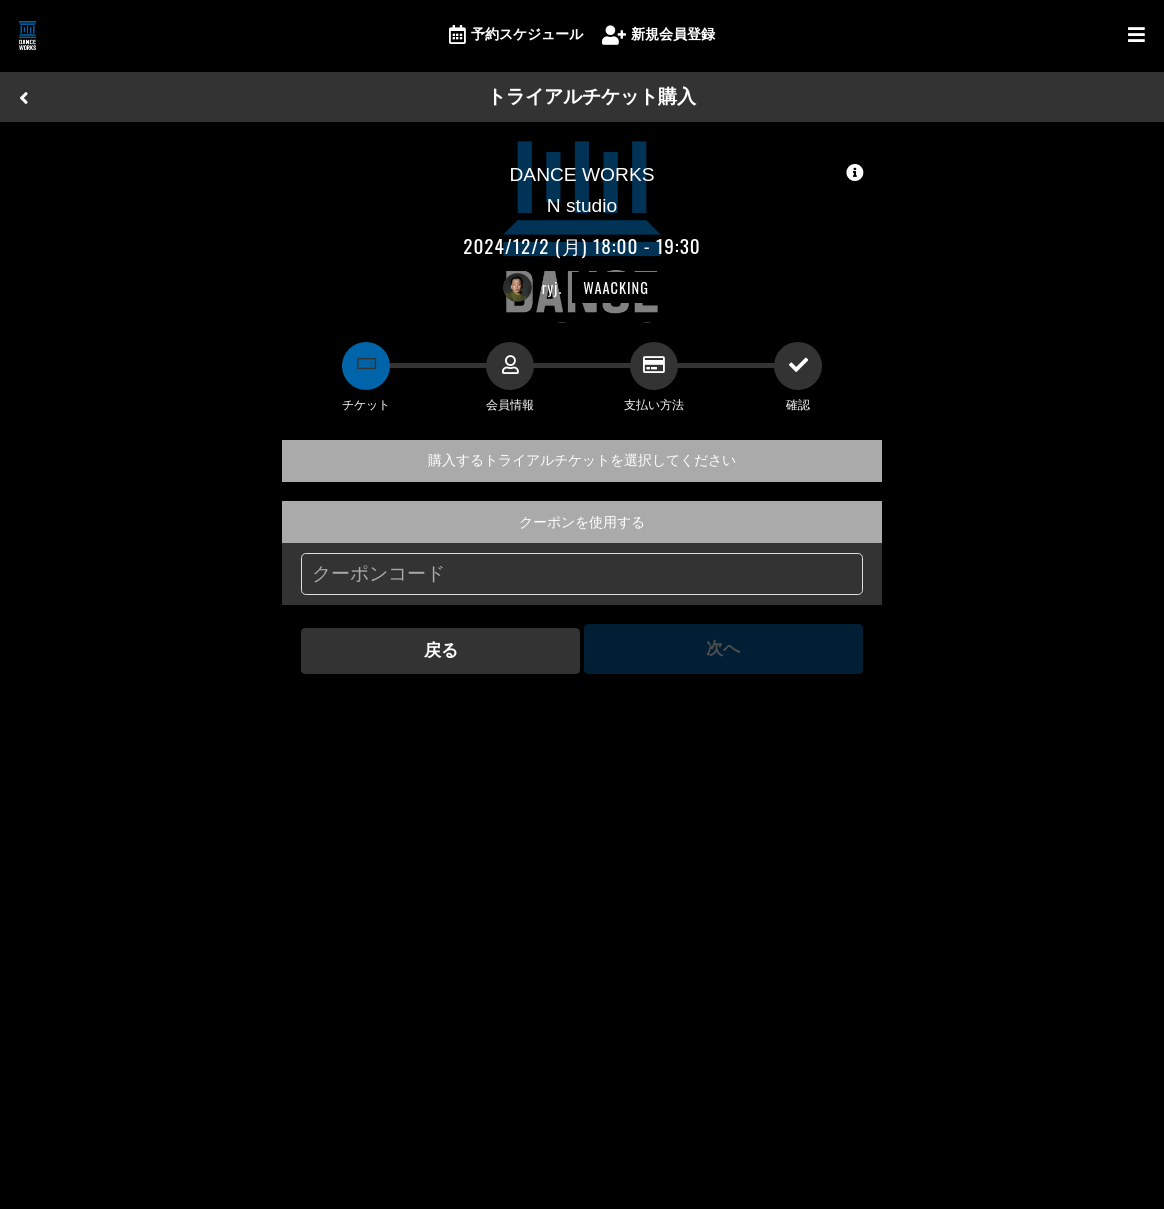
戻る (439, 648)
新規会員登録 (658, 35)
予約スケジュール (516, 35)
